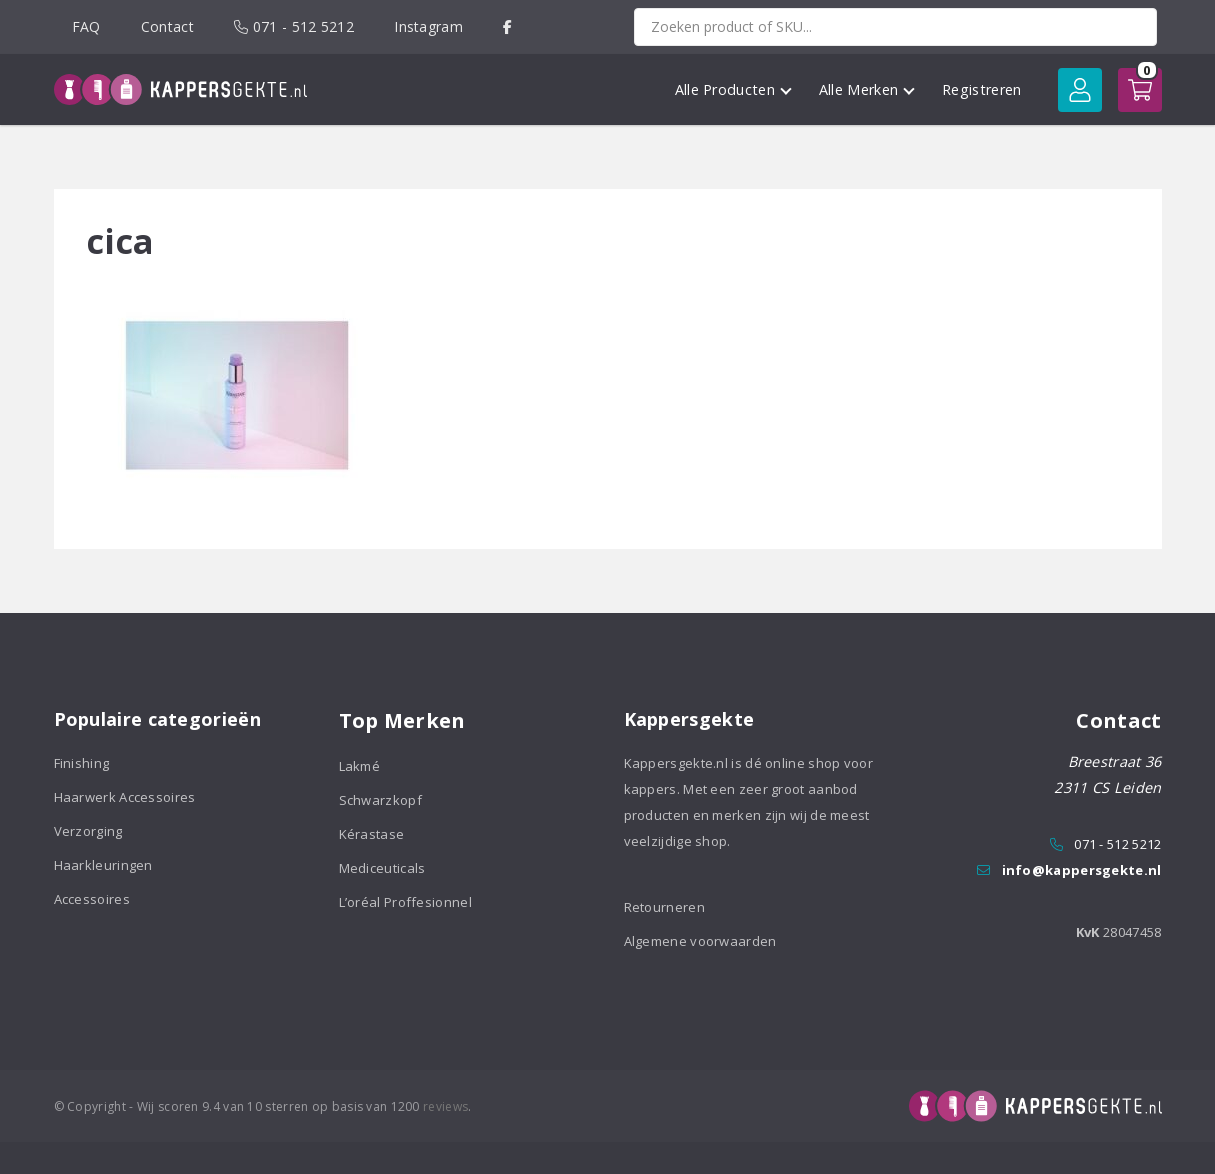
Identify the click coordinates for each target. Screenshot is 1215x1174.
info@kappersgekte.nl (1082, 870)
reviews (445, 1106)
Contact (167, 26)
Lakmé (360, 766)
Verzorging (88, 831)
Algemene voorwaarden (700, 941)
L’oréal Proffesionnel (405, 902)
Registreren (981, 89)
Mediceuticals (382, 868)
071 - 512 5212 (294, 26)
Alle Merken (867, 89)
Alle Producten (733, 89)
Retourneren (664, 907)
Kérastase (372, 834)
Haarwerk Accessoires (125, 797)
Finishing (82, 763)
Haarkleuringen (103, 865)
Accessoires (92, 899)
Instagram (428, 26)
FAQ (86, 26)
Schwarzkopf (380, 800)
